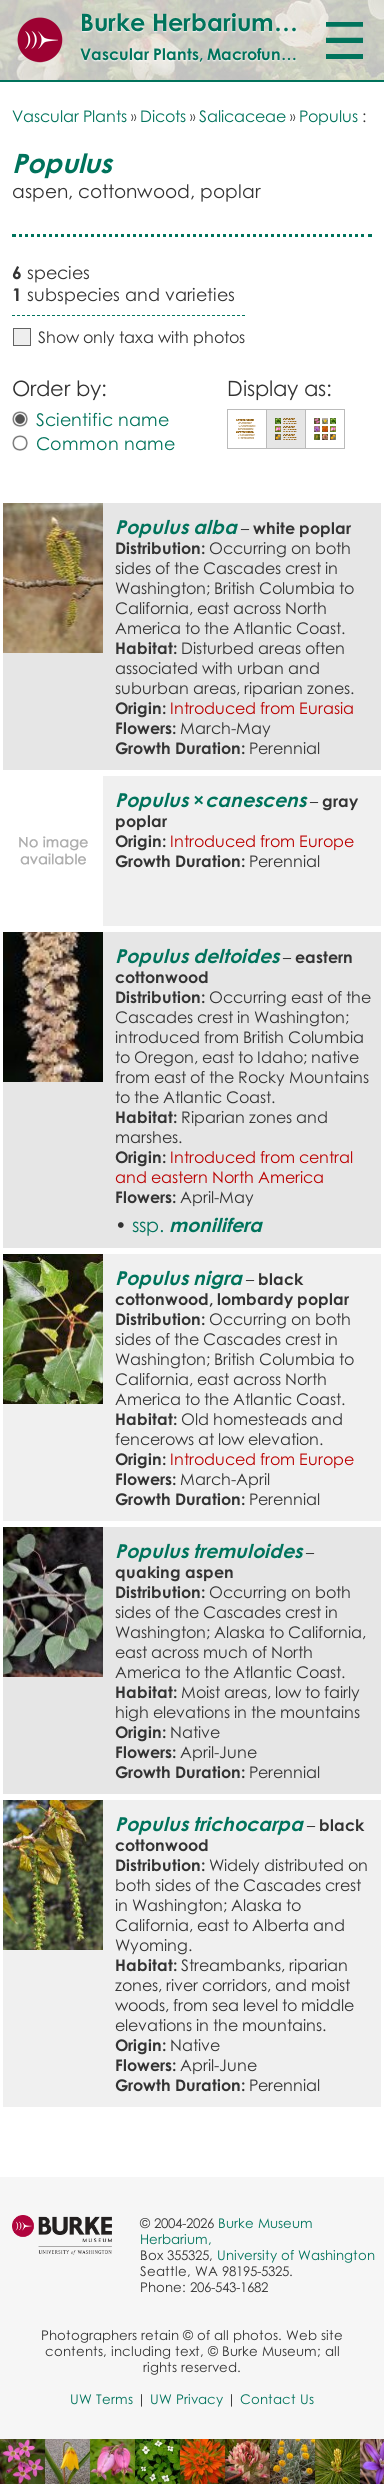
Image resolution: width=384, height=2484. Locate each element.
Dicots (163, 116)
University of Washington (296, 2255)
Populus (328, 116)
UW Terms (101, 2399)
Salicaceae (242, 116)
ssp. (197, 1224)
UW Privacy (186, 2399)
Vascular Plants (69, 116)
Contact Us (277, 2399)
